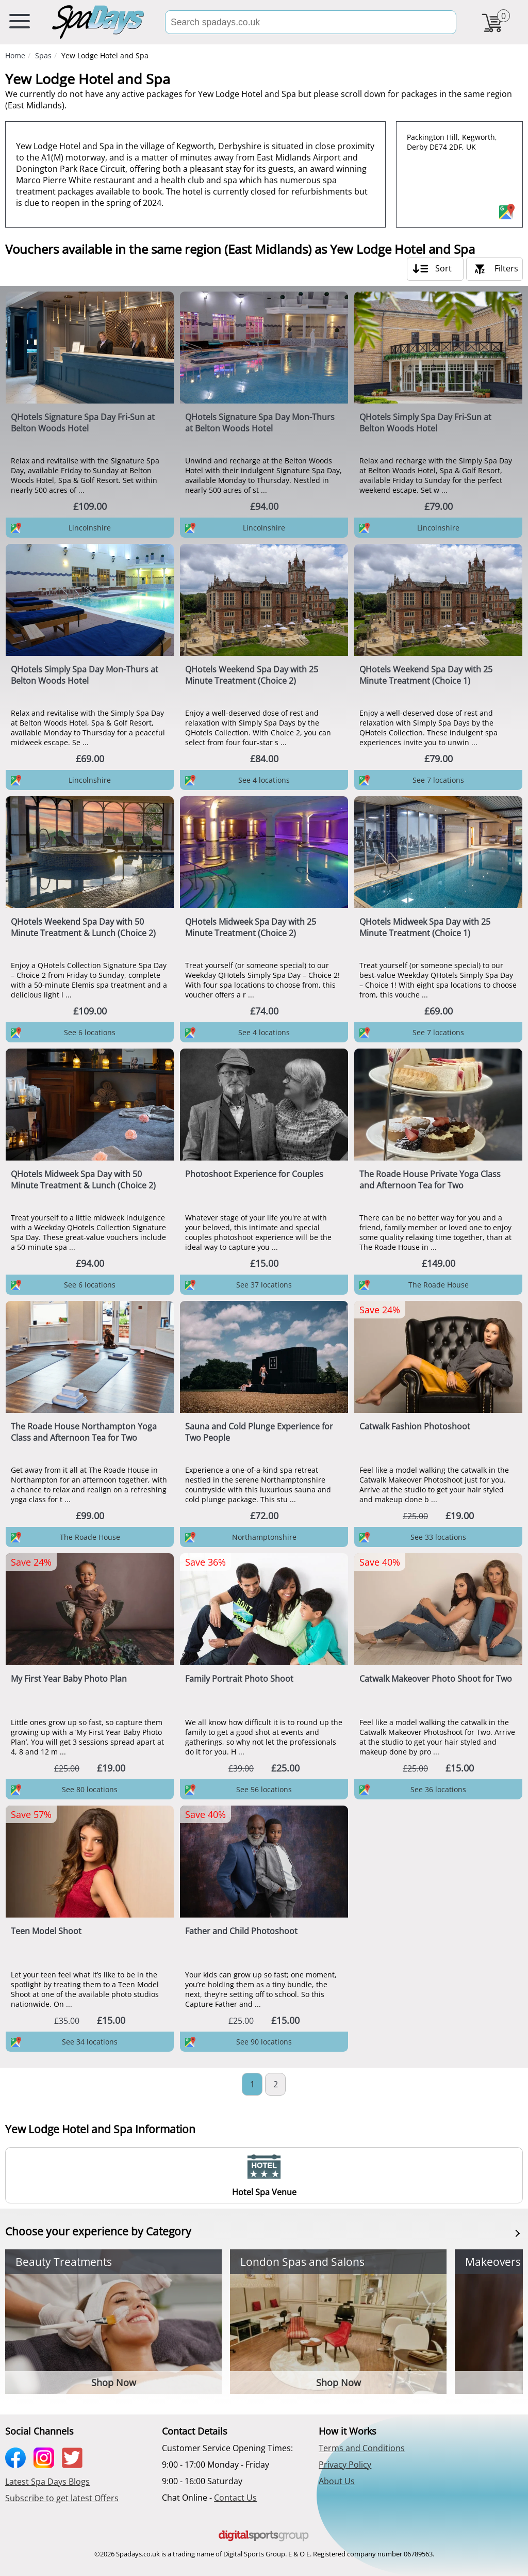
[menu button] (19, 23)
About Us (337, 2481)
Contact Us (235, 2497)
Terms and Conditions (362, 2448)
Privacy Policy (345, 2464)
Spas (43, 55)
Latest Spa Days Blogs (47, 2481)
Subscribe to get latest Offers (62, 2498)
